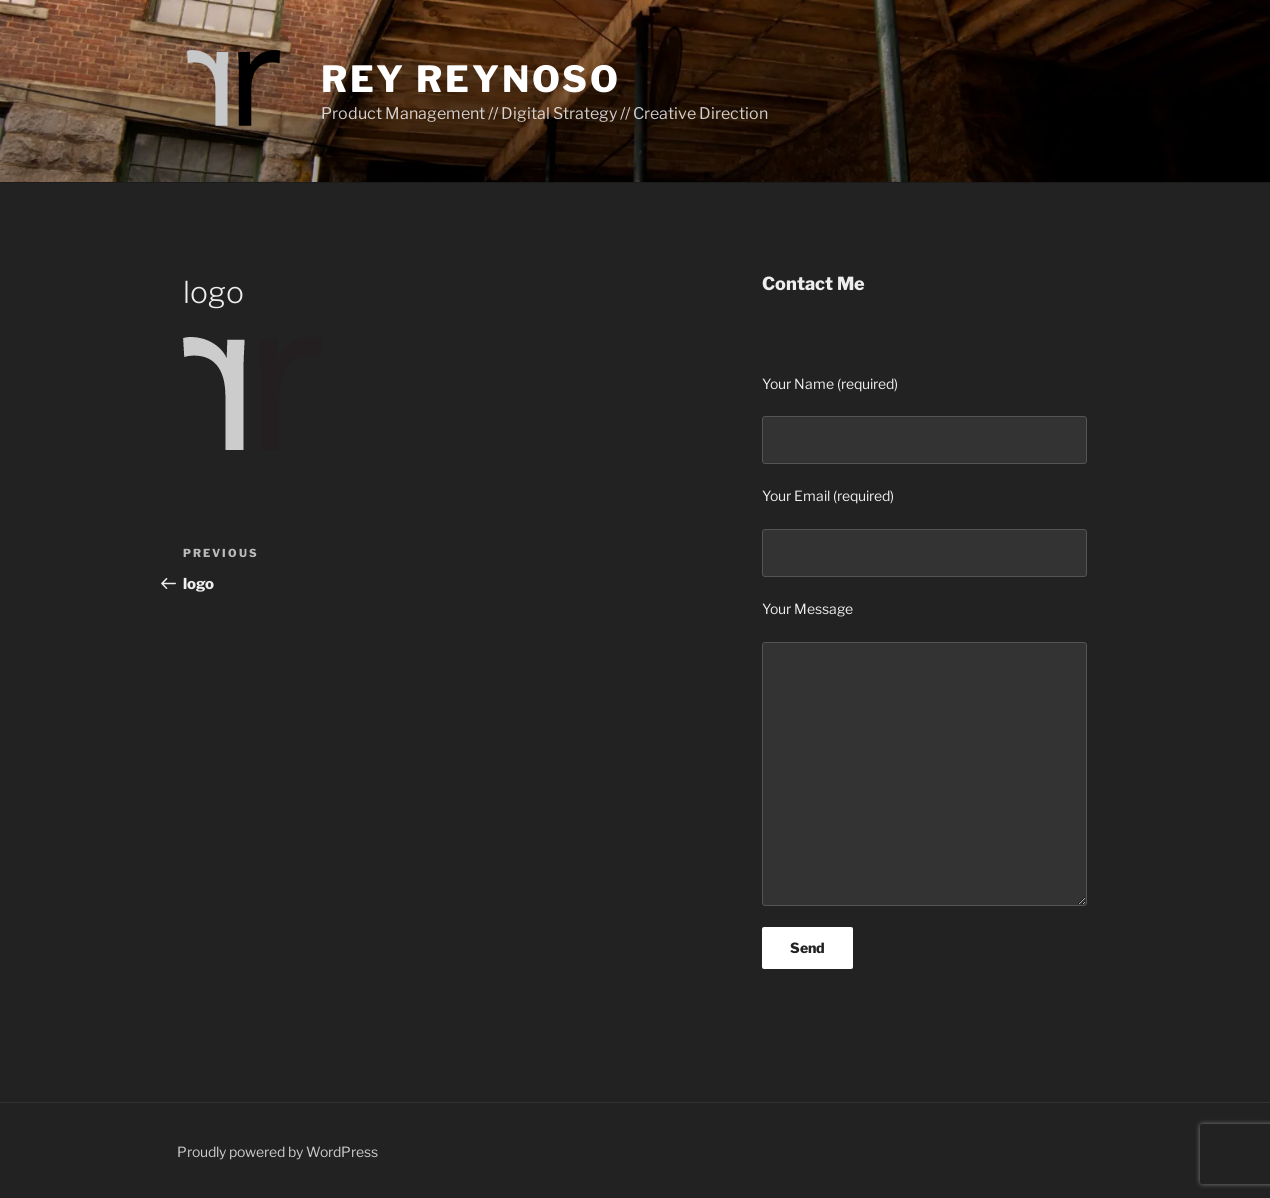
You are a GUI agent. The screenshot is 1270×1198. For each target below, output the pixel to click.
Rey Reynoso (471, 79)
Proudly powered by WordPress (277, 1151)
